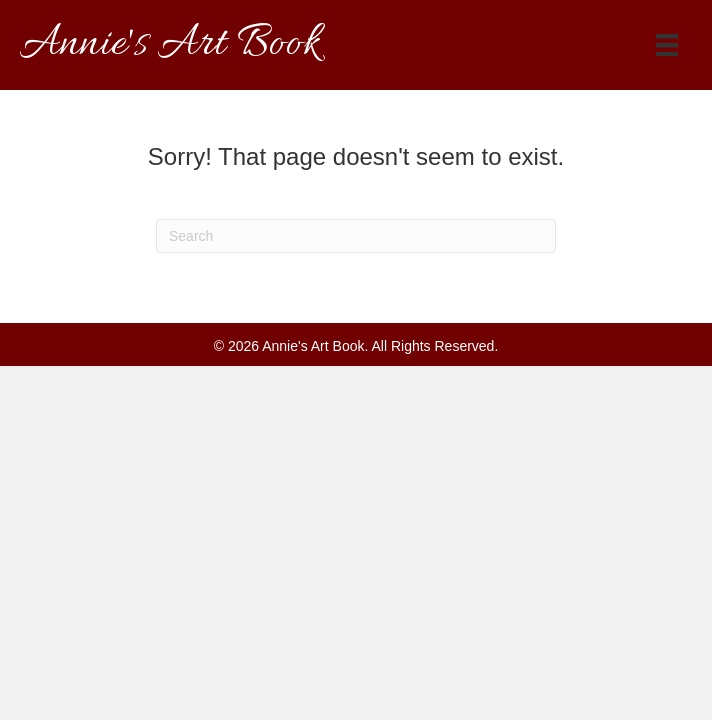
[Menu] (667, 45)
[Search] (356, 236)
